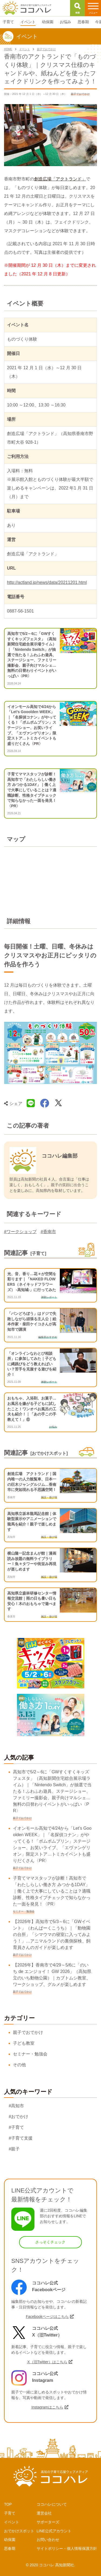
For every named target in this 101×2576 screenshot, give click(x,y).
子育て (9, 2513)
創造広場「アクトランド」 (60, 179)
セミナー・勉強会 (30, 2054)
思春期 (9, 2548)
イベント (11, 2522)
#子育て (16, 2127)
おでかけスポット (19, 2531)
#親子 (14, 2149)
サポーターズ (48, 2522)
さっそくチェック (50, 2242)
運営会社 (44, 2513)
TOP (8, 2504)
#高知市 (16, 2105)
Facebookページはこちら (47, 2316)
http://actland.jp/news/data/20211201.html (47, 582)
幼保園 (9, 2539)
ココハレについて (52, 2504)
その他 (19, 2064)
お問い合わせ (48, 2539)
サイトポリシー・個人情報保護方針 (67, 2548)
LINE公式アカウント (54, 2531)
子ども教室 (23, 2043)
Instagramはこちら (47, 2407)
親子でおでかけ (28, 2032)
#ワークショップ (20, 1231)
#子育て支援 (21, 2138)
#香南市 (48, 1231)
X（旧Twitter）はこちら (47, 2362)
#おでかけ (18, 2116)
